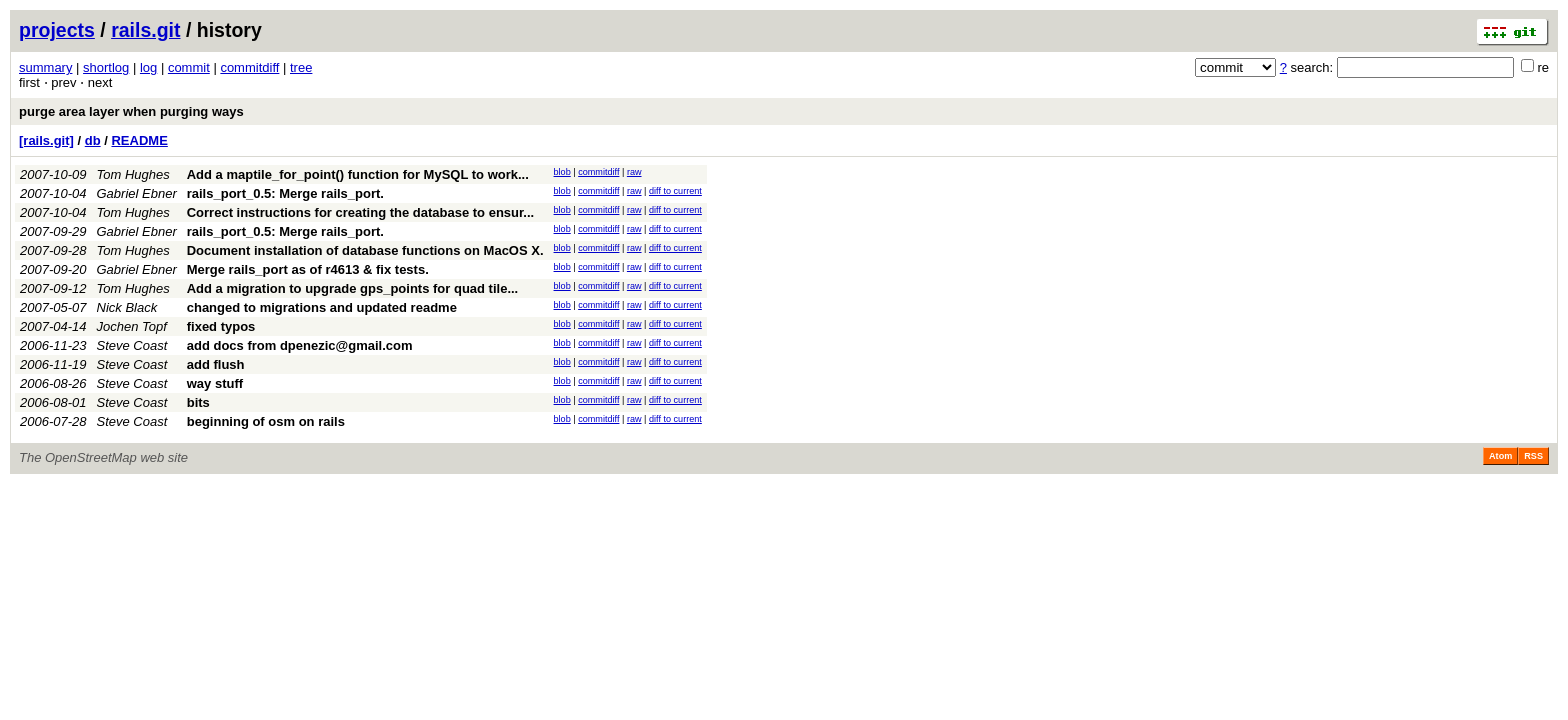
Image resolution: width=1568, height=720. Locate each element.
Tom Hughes (133, 174)
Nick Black (127, 307)
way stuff (215, 383)
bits (198, 402)
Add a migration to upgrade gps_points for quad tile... (353, 288)
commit (189, 67)
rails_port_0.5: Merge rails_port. (285, 193)
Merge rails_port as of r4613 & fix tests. (308, 269)
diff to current (675, 191)
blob (562, 172)
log (148, 67)
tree (301, 67)
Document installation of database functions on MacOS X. (365, 250)
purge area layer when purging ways (131, 111)
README (139, 140)
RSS (1533, 456)
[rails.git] (46, 140)
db (93, 140)
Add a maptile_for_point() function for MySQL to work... (358, 174)
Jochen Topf (132, 326)
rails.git (145, 30)
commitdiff (249, 67)
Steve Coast (132, 345)
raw (634, 172)
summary (45, 67)
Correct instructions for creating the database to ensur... (360, 212)
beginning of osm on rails (266, 421)
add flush (216, 364)
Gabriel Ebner (137, 193)
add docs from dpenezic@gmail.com (300, 345)
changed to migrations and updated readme (322, 307)
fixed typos (221, 326)
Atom (1500, 456)
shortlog (106, 67)
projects (57, 30)
